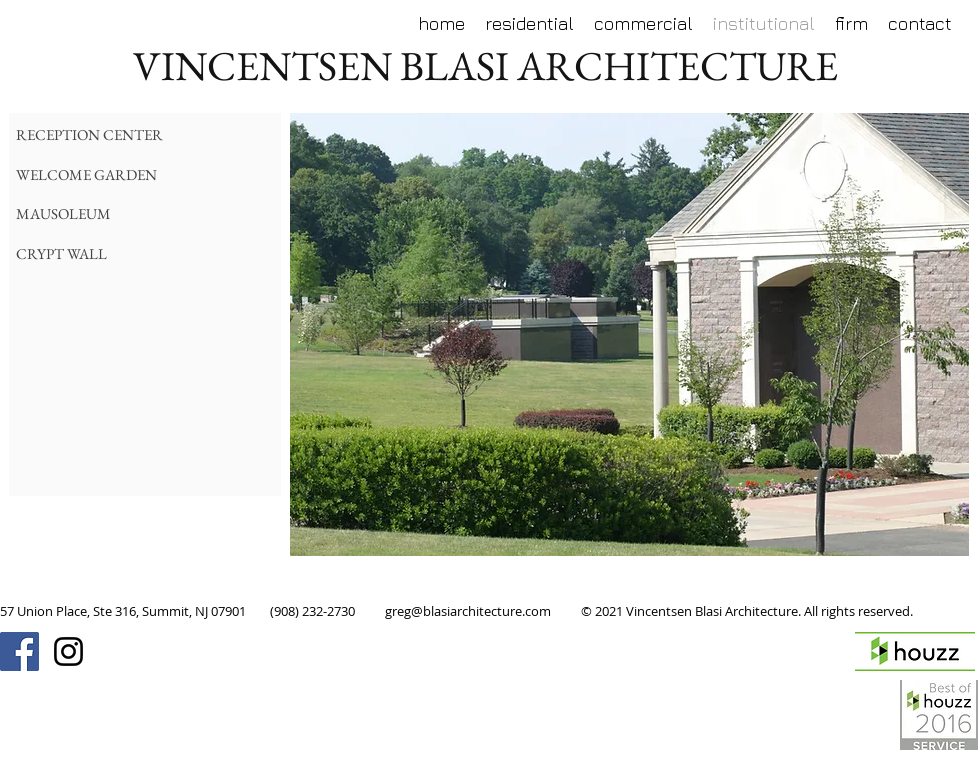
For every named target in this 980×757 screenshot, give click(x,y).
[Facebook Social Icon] (19, 651)
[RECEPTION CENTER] (155, 134)
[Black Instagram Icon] (68, 651)
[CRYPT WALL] (132, 253)
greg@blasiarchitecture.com (468, 611)
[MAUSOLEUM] (132, 213)
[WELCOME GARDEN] (132, 174)
